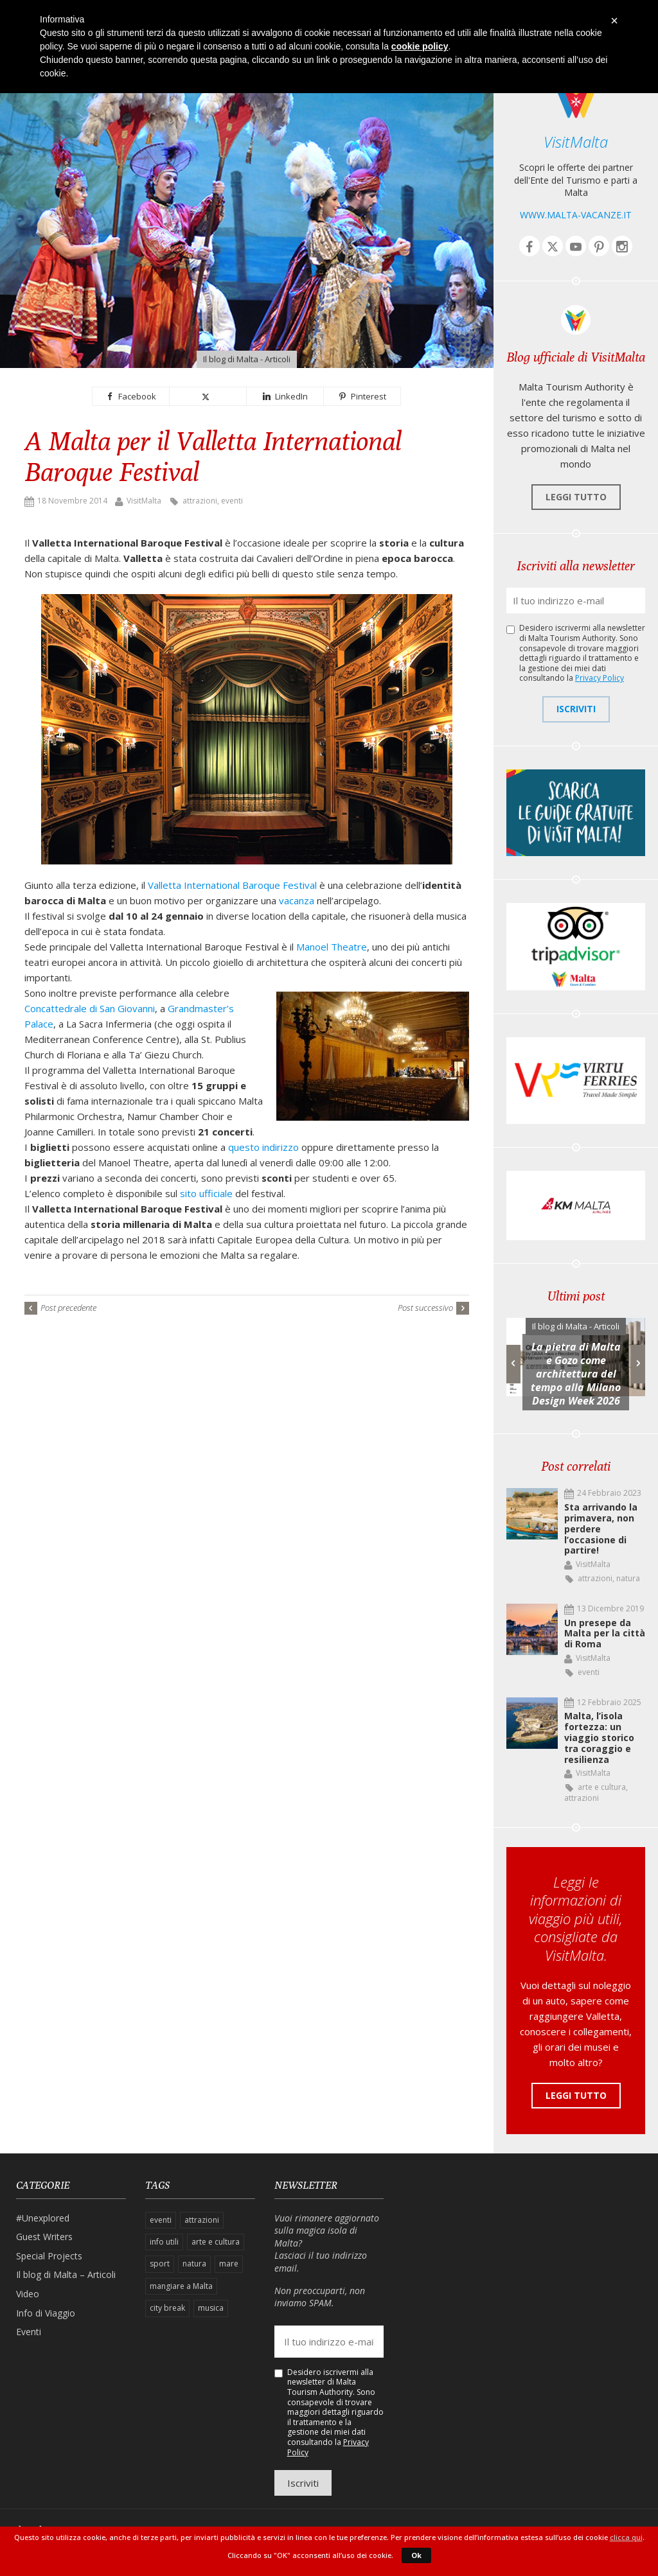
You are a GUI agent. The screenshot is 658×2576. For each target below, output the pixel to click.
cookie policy (420, 46)
